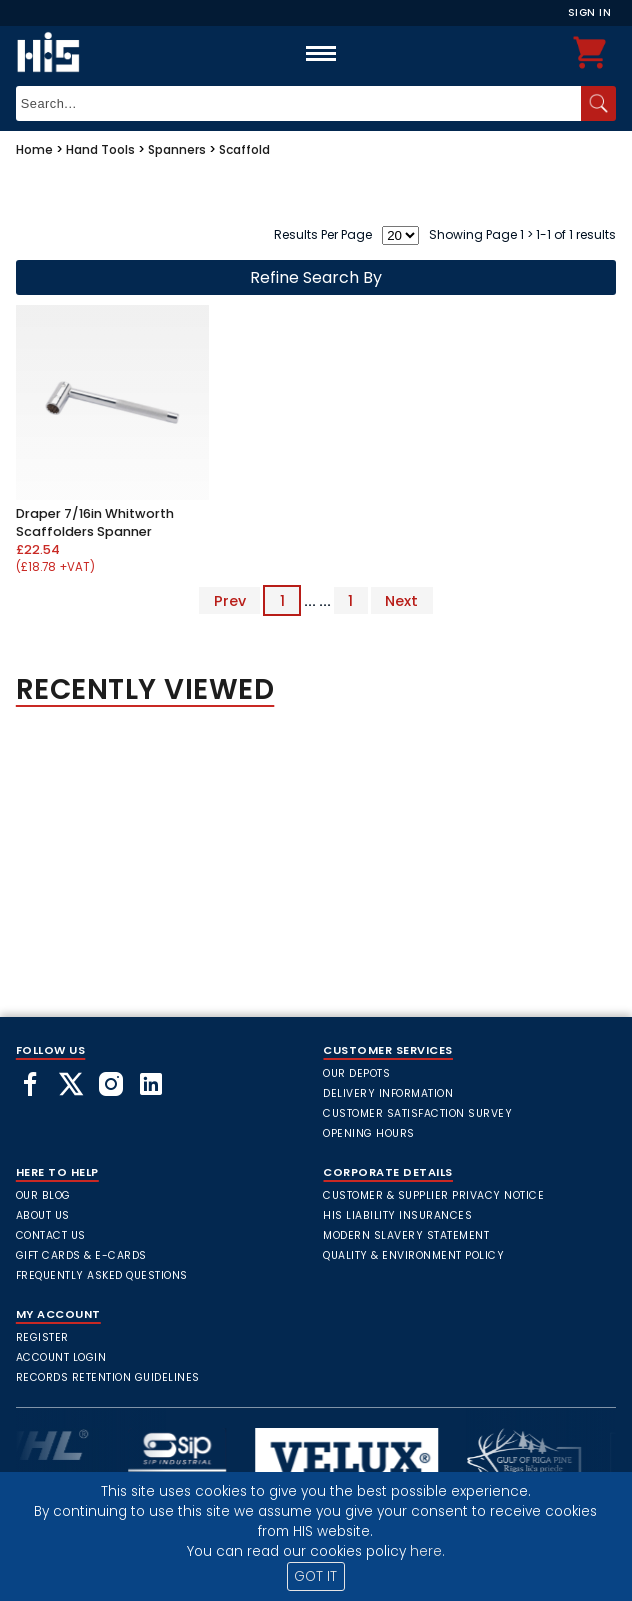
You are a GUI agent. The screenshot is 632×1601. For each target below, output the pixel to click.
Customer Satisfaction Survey (417, 1113)
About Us (43, 1215)
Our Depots (356, 1073)
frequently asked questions (102, 1275)
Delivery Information (388, 1093)
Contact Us (51, 1235)
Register (42, 1337)
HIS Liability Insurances (397, 1215)
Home (34, 149)
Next (401, 601)
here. (427, 1551)
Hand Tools (100, 149)
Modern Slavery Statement (406, 1235)
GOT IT (315, 1576)
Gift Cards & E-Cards (81, 1255)
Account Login (61, 1357)
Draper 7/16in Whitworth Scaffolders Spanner (95, 522)
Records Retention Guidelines (108, 1377)
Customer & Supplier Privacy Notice (433, 1195)
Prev (230, 601)
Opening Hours (369, 1133)
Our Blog (43, 1195)
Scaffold (244, 149)
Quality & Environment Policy (413, 1255)
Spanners (177, 149)
